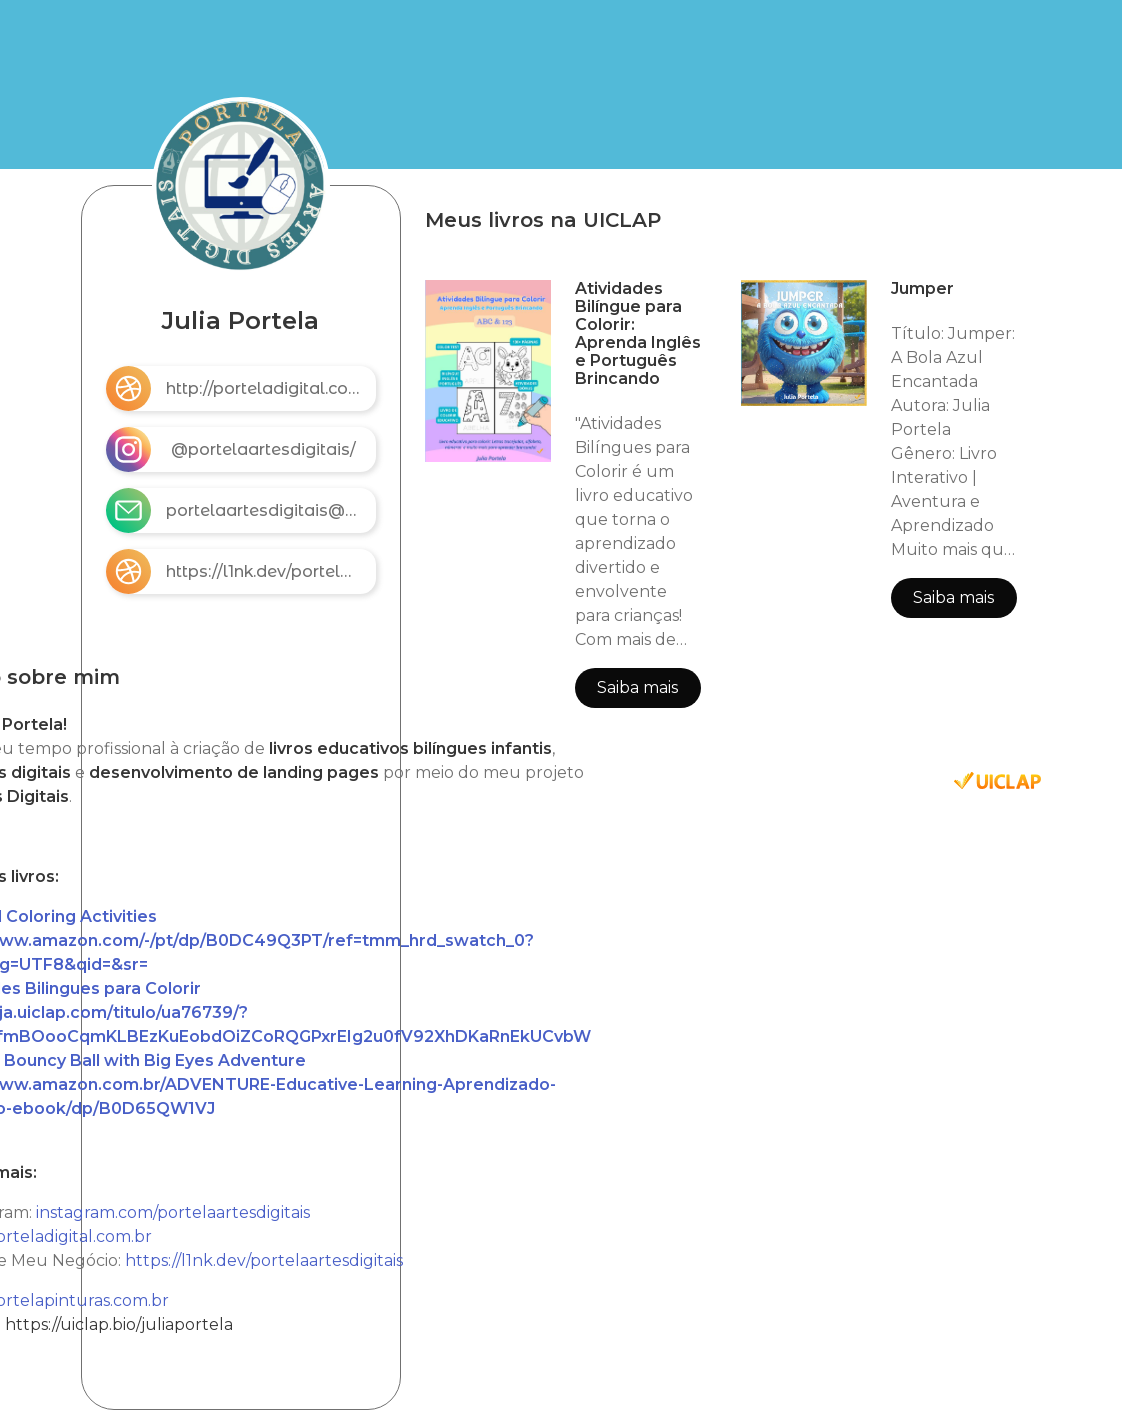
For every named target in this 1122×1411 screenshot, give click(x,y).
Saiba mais (637, 687)
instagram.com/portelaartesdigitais (173, 1212)
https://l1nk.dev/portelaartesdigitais (264, 1260)
